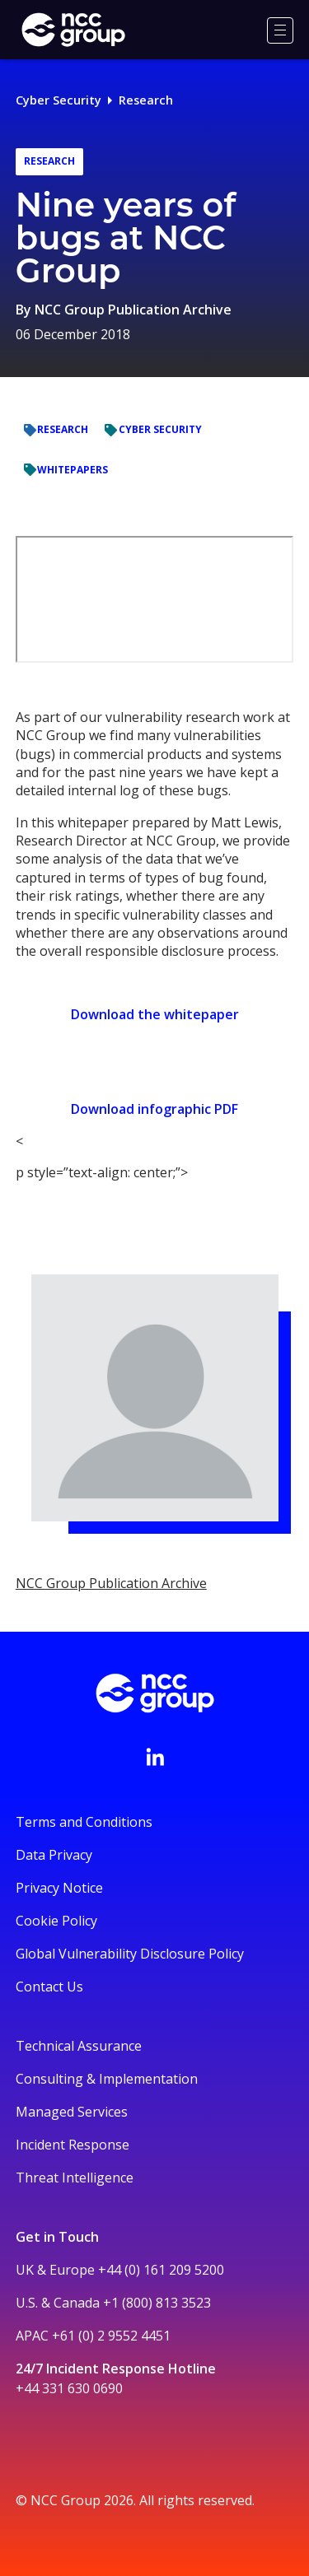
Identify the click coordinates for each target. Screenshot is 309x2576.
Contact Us (49, 1986)
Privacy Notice (59, 1888)
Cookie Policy (56, 1921)
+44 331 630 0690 (69, 2388)
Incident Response (72, 2145)
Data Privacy (54, 1855)
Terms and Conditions (84, 1822)
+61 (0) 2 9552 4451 (111, 2336)
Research (146, 100)
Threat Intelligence (74, 2177)
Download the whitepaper (155, 1014)
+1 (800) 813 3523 (157, 2303)
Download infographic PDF (154, 1109)
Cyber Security (58, 100)
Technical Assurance (79, 2046)
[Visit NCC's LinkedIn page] (155, 1757)
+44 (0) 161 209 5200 (161, 2270)
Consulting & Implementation (107, 2079)
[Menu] (280, 30)
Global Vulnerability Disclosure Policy (130, 1954)
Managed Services (72, 2112)
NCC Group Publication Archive (133, 309)
